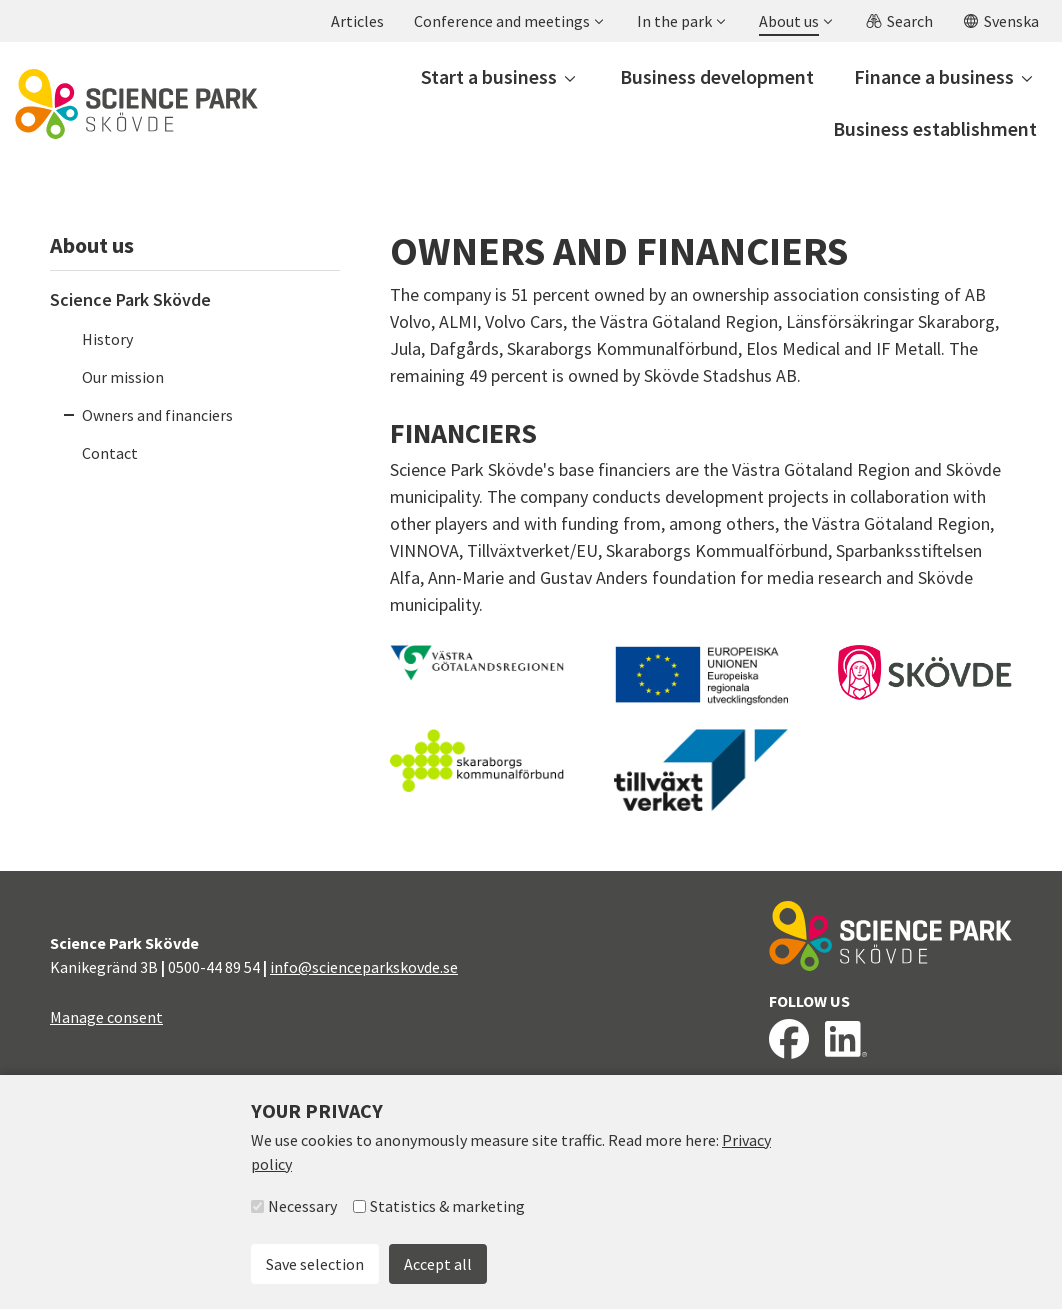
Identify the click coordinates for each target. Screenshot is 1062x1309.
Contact (110, 453)
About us (92, 245)
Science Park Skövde (130, 299)
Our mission (123, 377)
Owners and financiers (157, 415)
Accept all (438, 1264)
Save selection (315, 1264)
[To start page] (136, 104)
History (107, 339)
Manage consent (106, 1017)
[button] (508, 21)
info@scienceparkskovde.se (364, 967)
